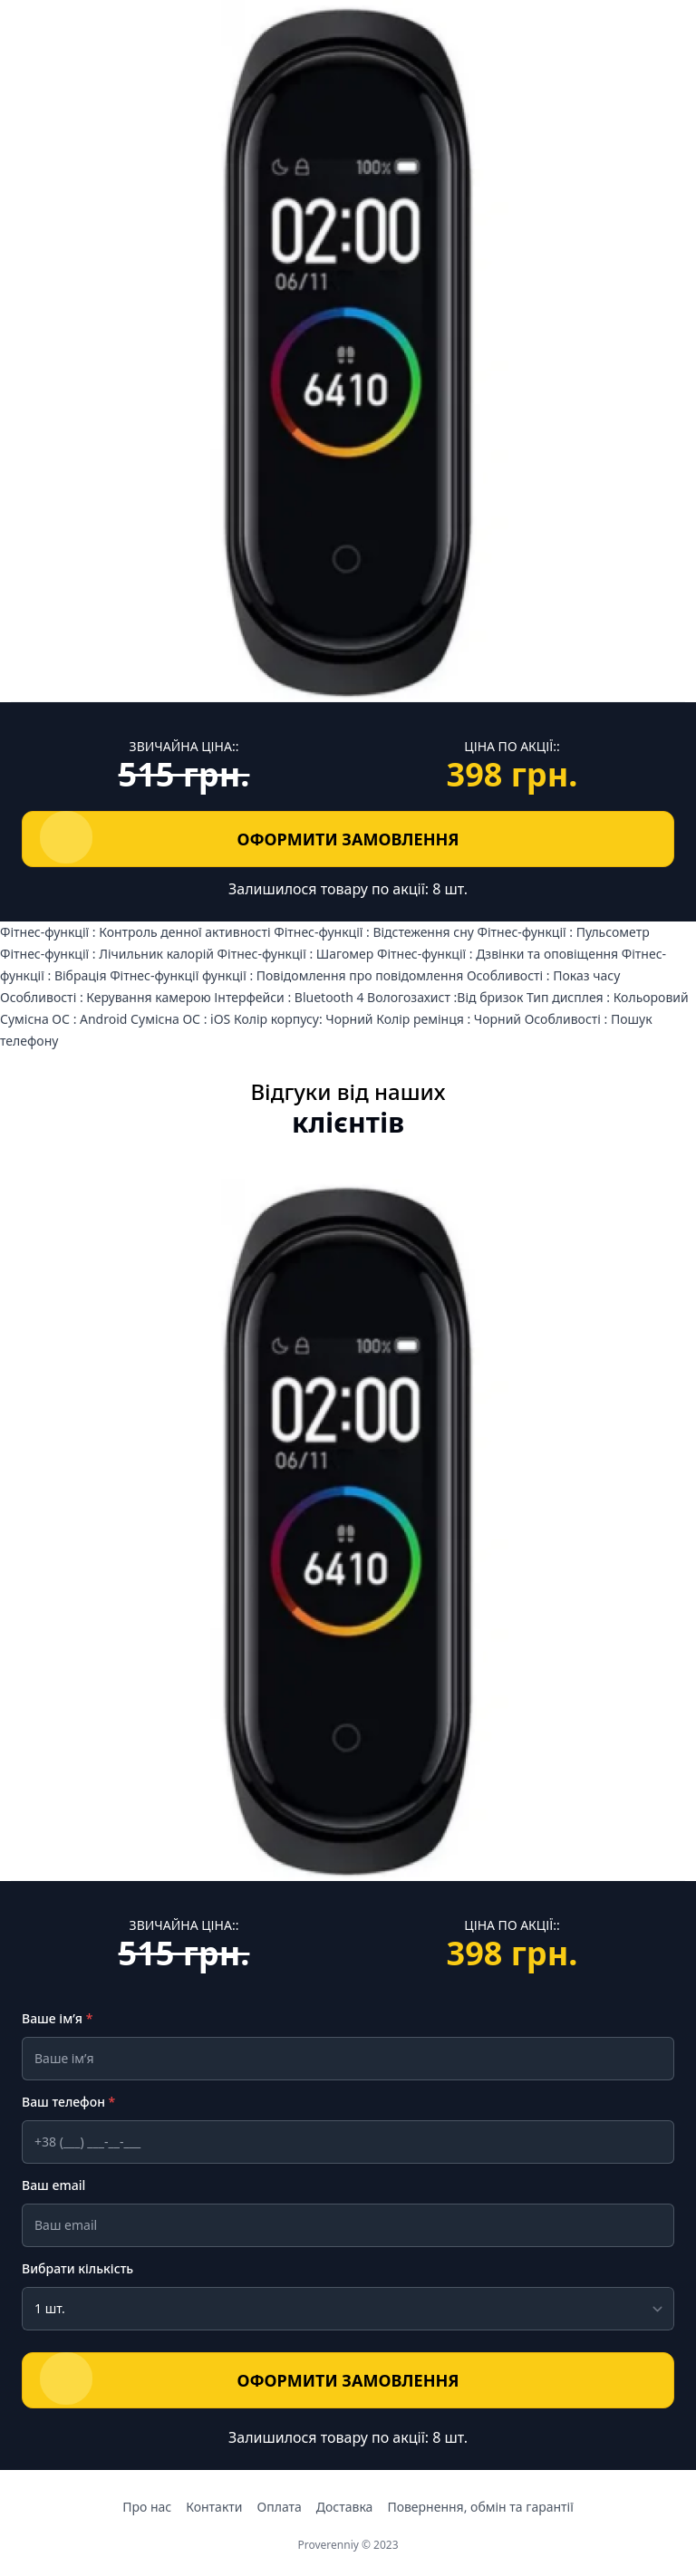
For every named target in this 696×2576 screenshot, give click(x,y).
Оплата (279, 2506)
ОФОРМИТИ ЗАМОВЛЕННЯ (253, 837)
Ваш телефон (68, 2101)
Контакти (214, 2506)
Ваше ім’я (57, 2018)
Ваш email (53, 2185)
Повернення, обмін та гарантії (480, 2506)
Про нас (146, 2506)
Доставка (344, 2506)
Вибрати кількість (77, 2268)
